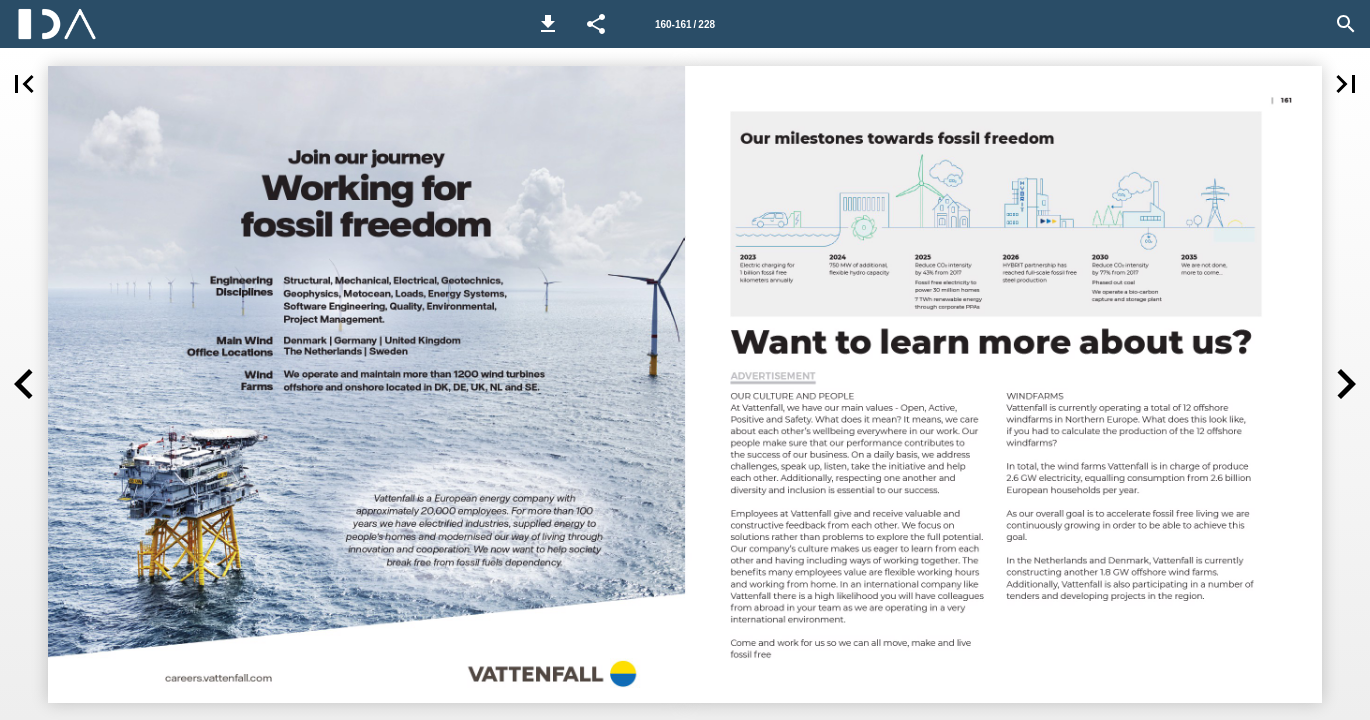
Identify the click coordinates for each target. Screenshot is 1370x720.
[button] (548, 24)
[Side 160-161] (685, 24)
